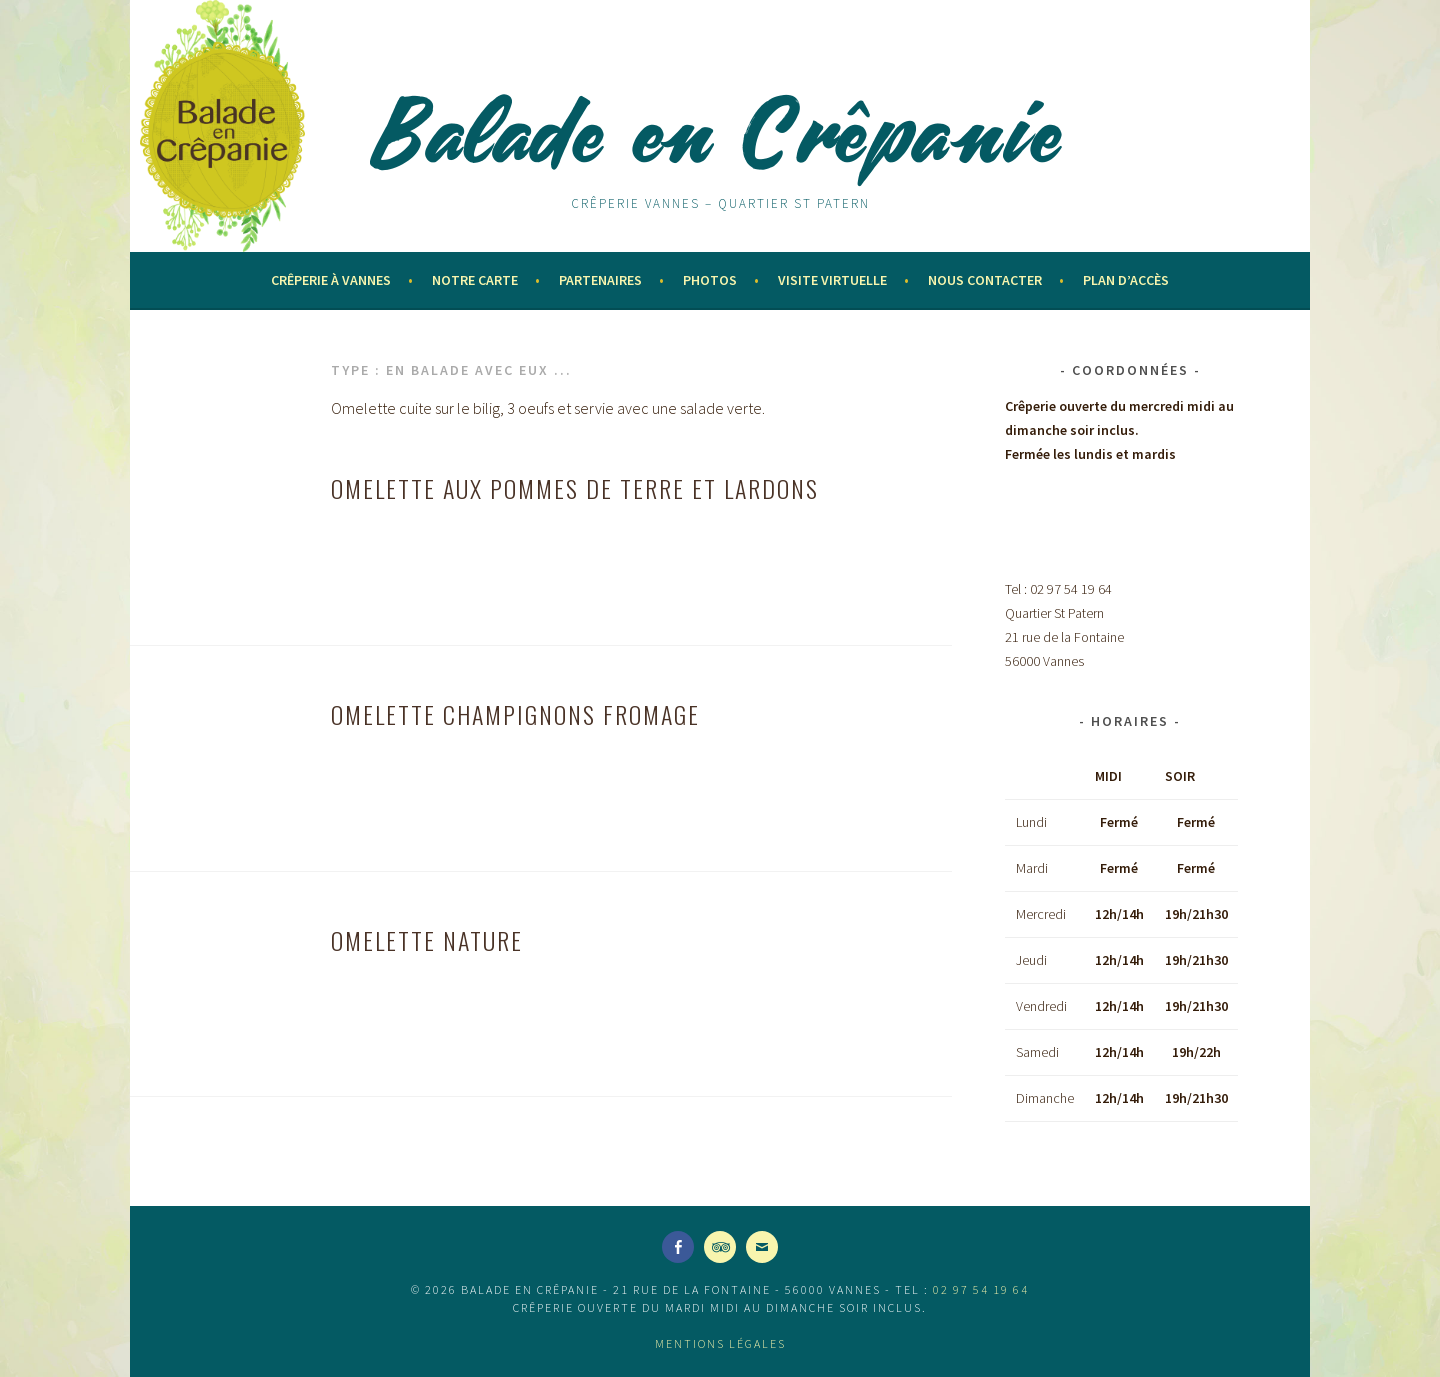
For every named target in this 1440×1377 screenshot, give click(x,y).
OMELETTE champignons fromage (515, 714)
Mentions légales (720, 1343)
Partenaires (600, 280)
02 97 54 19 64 (981, 1289)
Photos (710, 280)
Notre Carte (475, 280)
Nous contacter (985, 280)
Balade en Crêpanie (720, 132)
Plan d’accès (1126, 280)
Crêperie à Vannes (331, 280)
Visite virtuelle (832, 280)
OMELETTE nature (427, 940)
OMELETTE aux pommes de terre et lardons (575, 488)
